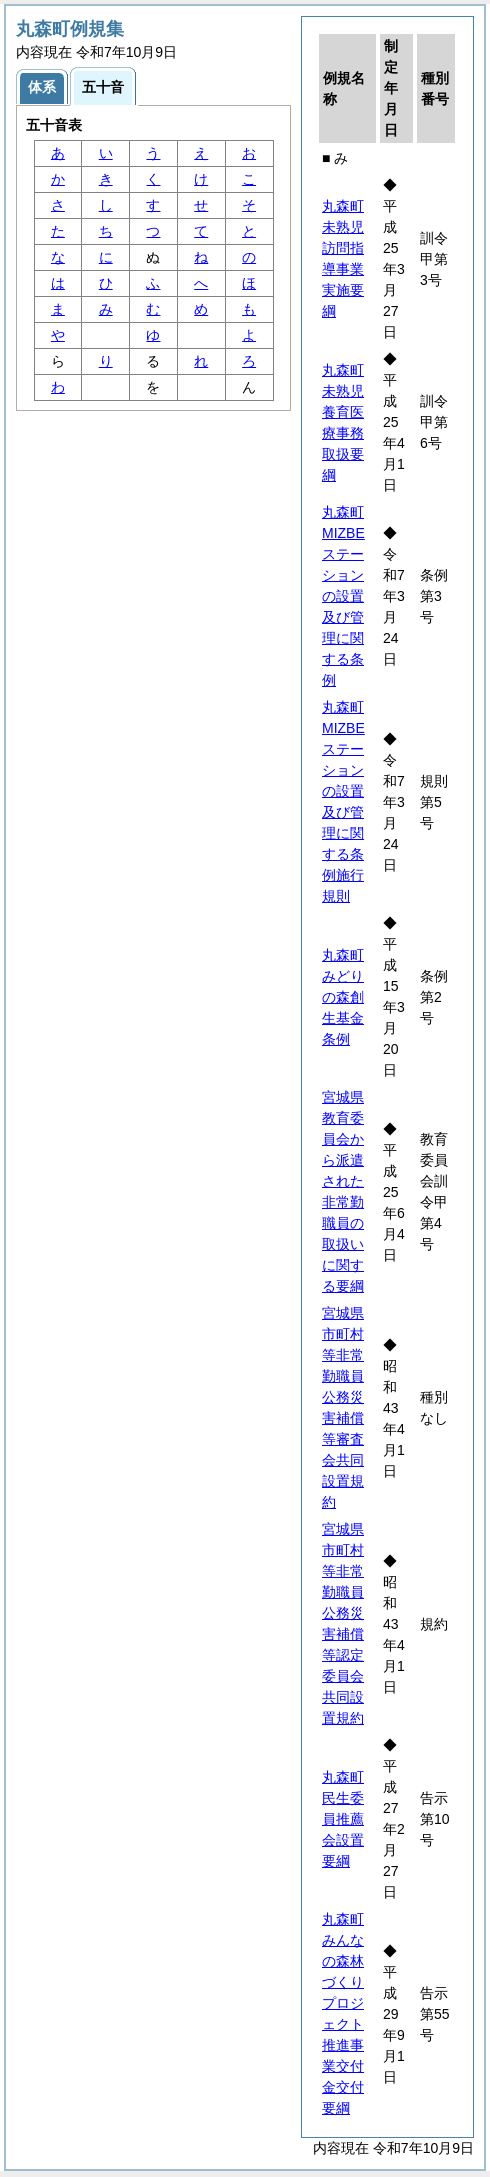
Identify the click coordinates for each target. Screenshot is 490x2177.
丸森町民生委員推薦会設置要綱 (343, 1819)
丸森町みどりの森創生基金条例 (343, 997)
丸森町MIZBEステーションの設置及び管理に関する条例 (343, 596)
